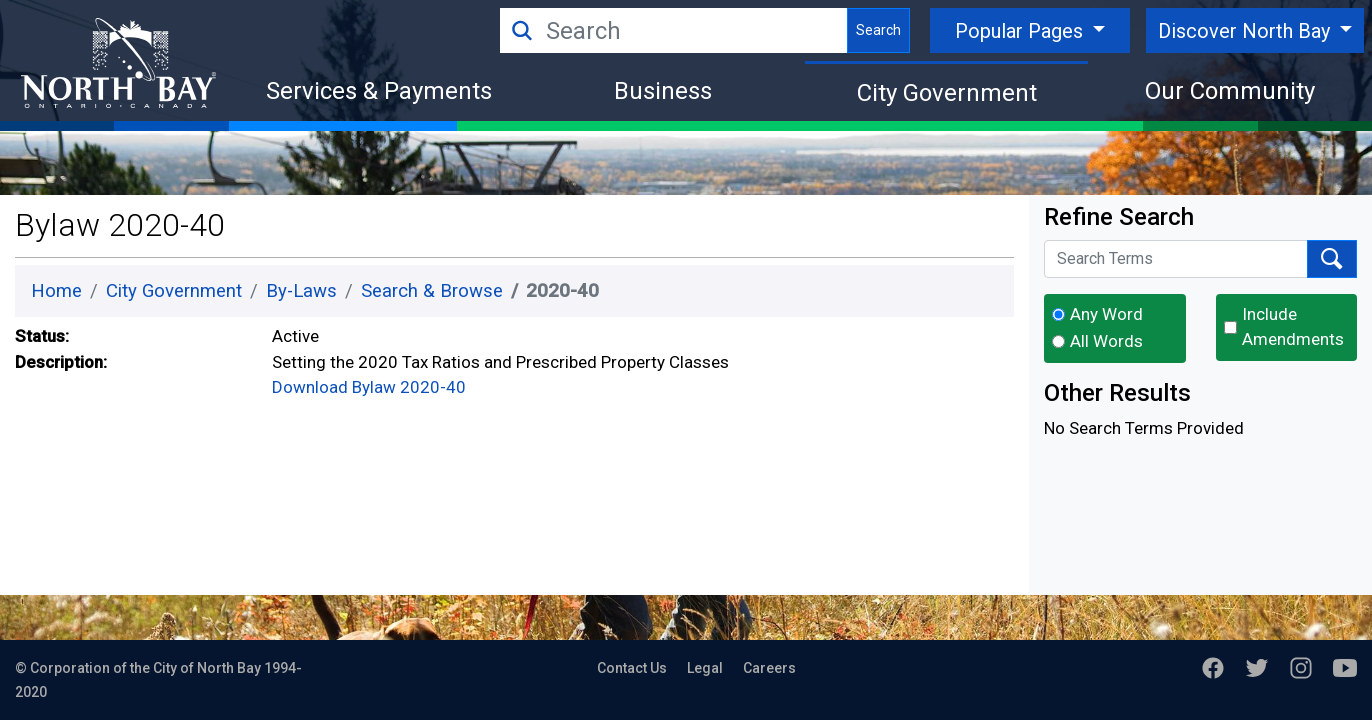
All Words (1106, 341)
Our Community (1230, 91)
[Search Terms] (1176, 259)
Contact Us (632, 668)
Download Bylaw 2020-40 (369, 387)
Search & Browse (432, 291)
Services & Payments (379, 91)
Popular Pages (1021, 31)
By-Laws (301, 291)
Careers (769, 668)
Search (878, 30)
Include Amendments (1293, 327)
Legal (705, 668)
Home (56, 291)
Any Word (1106, 314)
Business (663, 91)
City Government (947, 93)
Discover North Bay (1246, 31)
